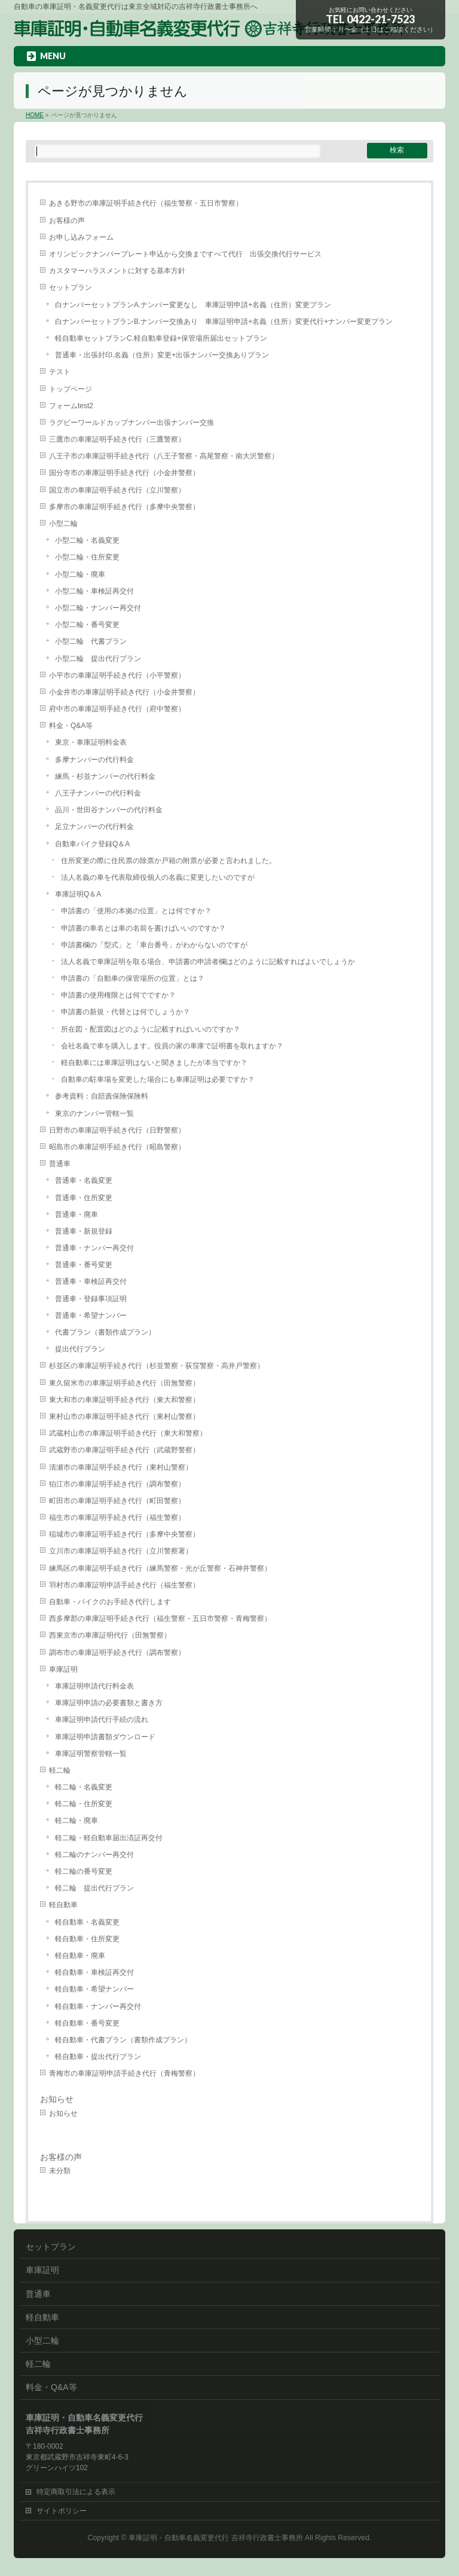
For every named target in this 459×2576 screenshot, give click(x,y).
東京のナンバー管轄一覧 (94, 1113)
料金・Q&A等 (71, 725)
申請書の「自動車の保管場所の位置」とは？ (132, 978)
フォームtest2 (71, 406)
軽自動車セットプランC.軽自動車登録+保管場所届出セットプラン (161, 338)
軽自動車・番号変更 (87, 2023)
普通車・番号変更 (83, 1265)
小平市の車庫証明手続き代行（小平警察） (117, 675)
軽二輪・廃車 (76, 1820)
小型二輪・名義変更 (87, 540)
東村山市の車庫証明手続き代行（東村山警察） (124, 1416)
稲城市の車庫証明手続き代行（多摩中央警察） (124, 1534)
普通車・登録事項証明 (91, 1299)
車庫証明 (63, 1669)
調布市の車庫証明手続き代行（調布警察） (117, 1652)
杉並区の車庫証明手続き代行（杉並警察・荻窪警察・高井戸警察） (156, 1366)
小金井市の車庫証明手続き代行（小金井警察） (124, 692)
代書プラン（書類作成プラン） (105, 1332)
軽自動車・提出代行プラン (98, 2056)
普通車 (60, 1163)
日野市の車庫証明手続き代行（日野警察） (117, 1130)
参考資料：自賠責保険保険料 (101, 1096)
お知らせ (57, 2099)
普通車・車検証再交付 (91, 1281)
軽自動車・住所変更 (87, 1939)
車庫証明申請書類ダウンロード (105, 1737)
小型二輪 (63, 523)
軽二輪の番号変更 (83, 1871)
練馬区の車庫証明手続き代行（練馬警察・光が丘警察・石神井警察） (160, 1568)
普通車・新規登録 (83, 1231)
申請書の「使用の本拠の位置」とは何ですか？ (136, 911)
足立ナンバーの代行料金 (94, 826)
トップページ (70, 389)
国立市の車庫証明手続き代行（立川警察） (117, 490)
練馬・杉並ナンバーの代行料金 (105, 776)
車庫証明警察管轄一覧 (91, 1753)
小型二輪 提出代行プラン (98, 658)
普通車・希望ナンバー (91, 1315)
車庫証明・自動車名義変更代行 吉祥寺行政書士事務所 (215, 2538)
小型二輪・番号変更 (87, 624)
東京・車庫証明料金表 (91, 742)
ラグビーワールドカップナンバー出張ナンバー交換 (131, 422)
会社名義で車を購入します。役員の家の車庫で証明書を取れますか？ (172, 1046)
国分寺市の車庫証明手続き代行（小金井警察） (124, 473)
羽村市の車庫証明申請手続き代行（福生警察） (124, 1585)
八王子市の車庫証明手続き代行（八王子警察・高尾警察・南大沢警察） (164, 456)
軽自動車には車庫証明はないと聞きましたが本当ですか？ (154, 1062)
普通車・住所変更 (83, 1198)
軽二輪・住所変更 (83, 1804)
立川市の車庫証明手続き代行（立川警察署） (120, 1551)
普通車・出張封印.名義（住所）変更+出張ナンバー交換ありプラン (162, 355)
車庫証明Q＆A (78, 894)
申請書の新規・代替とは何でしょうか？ (125, 1012)
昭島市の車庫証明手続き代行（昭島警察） (117, 1147)
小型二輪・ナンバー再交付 (98, 608)
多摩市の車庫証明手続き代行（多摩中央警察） (124, 507)
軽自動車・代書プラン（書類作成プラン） (123, 2040)
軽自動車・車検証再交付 (94, 1972)
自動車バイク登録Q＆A (92, 844)
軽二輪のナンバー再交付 (94, 1854)
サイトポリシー (61, 2511)
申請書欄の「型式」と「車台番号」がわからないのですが (154, 945)
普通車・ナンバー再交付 (94, 1248)
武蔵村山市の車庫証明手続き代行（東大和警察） (128, 1433)
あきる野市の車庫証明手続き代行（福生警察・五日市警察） (146, 203)
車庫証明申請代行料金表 (94, 1686)
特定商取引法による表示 (75, 2492)
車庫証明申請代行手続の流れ (101, 1719)
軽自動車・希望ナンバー (94, 1989)
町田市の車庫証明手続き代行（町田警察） (117, 1501)
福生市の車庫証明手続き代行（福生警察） (117, 1517)
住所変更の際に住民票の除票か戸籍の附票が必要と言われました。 (168, 860)
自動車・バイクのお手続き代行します (110, 1602)
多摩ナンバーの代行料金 (94, 759)
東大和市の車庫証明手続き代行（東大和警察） (124, 1400)
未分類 (60, 2171)
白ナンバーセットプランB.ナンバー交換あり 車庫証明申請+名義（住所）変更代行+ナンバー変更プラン (224, 321)
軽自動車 (63, 1905)
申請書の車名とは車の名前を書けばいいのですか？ (143, 928)
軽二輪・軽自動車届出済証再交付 (109, 1838)
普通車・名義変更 (83, 1180)
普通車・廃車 (76, 1214)
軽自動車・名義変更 (87, 1922)
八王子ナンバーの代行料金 (98, 793)
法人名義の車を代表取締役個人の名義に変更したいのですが (158, 877)
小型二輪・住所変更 (87, 557)
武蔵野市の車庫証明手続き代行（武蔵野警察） (124, 1450)
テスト (60, 372)
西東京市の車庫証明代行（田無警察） (110, 1635)
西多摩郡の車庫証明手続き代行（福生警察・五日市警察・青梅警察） (160, 1618)
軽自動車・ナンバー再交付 (98, 2006)
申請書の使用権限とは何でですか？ (118, 995)
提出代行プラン (80, 1349)
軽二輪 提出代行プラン (94, 1888)
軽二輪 (60, 1770)
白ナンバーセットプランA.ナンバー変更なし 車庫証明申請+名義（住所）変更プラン (193, 305)
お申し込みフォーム (81, 237)
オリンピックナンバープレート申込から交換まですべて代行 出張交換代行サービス (185, 254)
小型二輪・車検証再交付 (94, 591)
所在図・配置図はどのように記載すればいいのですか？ (150, 1029)
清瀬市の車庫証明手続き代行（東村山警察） (120, 1467)
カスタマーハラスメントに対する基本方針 (117, 271)
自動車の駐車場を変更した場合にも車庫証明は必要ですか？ (158, 1079)
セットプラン (70, 287)
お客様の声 (67, 220)
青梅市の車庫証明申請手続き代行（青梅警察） (124, 2073)
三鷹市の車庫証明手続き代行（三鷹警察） (117, 439)
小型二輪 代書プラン (91, 641)
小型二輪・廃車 (80, 574)
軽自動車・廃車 (80, 1955)
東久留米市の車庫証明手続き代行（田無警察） (124, 1383)
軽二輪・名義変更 (83, 1787)
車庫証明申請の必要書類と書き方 (109, 1703)
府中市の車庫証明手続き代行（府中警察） (117, 709)
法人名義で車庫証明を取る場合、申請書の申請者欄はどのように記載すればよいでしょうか (208, 961)
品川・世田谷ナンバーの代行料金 (109, 810)
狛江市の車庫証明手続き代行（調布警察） (117, 1484)
